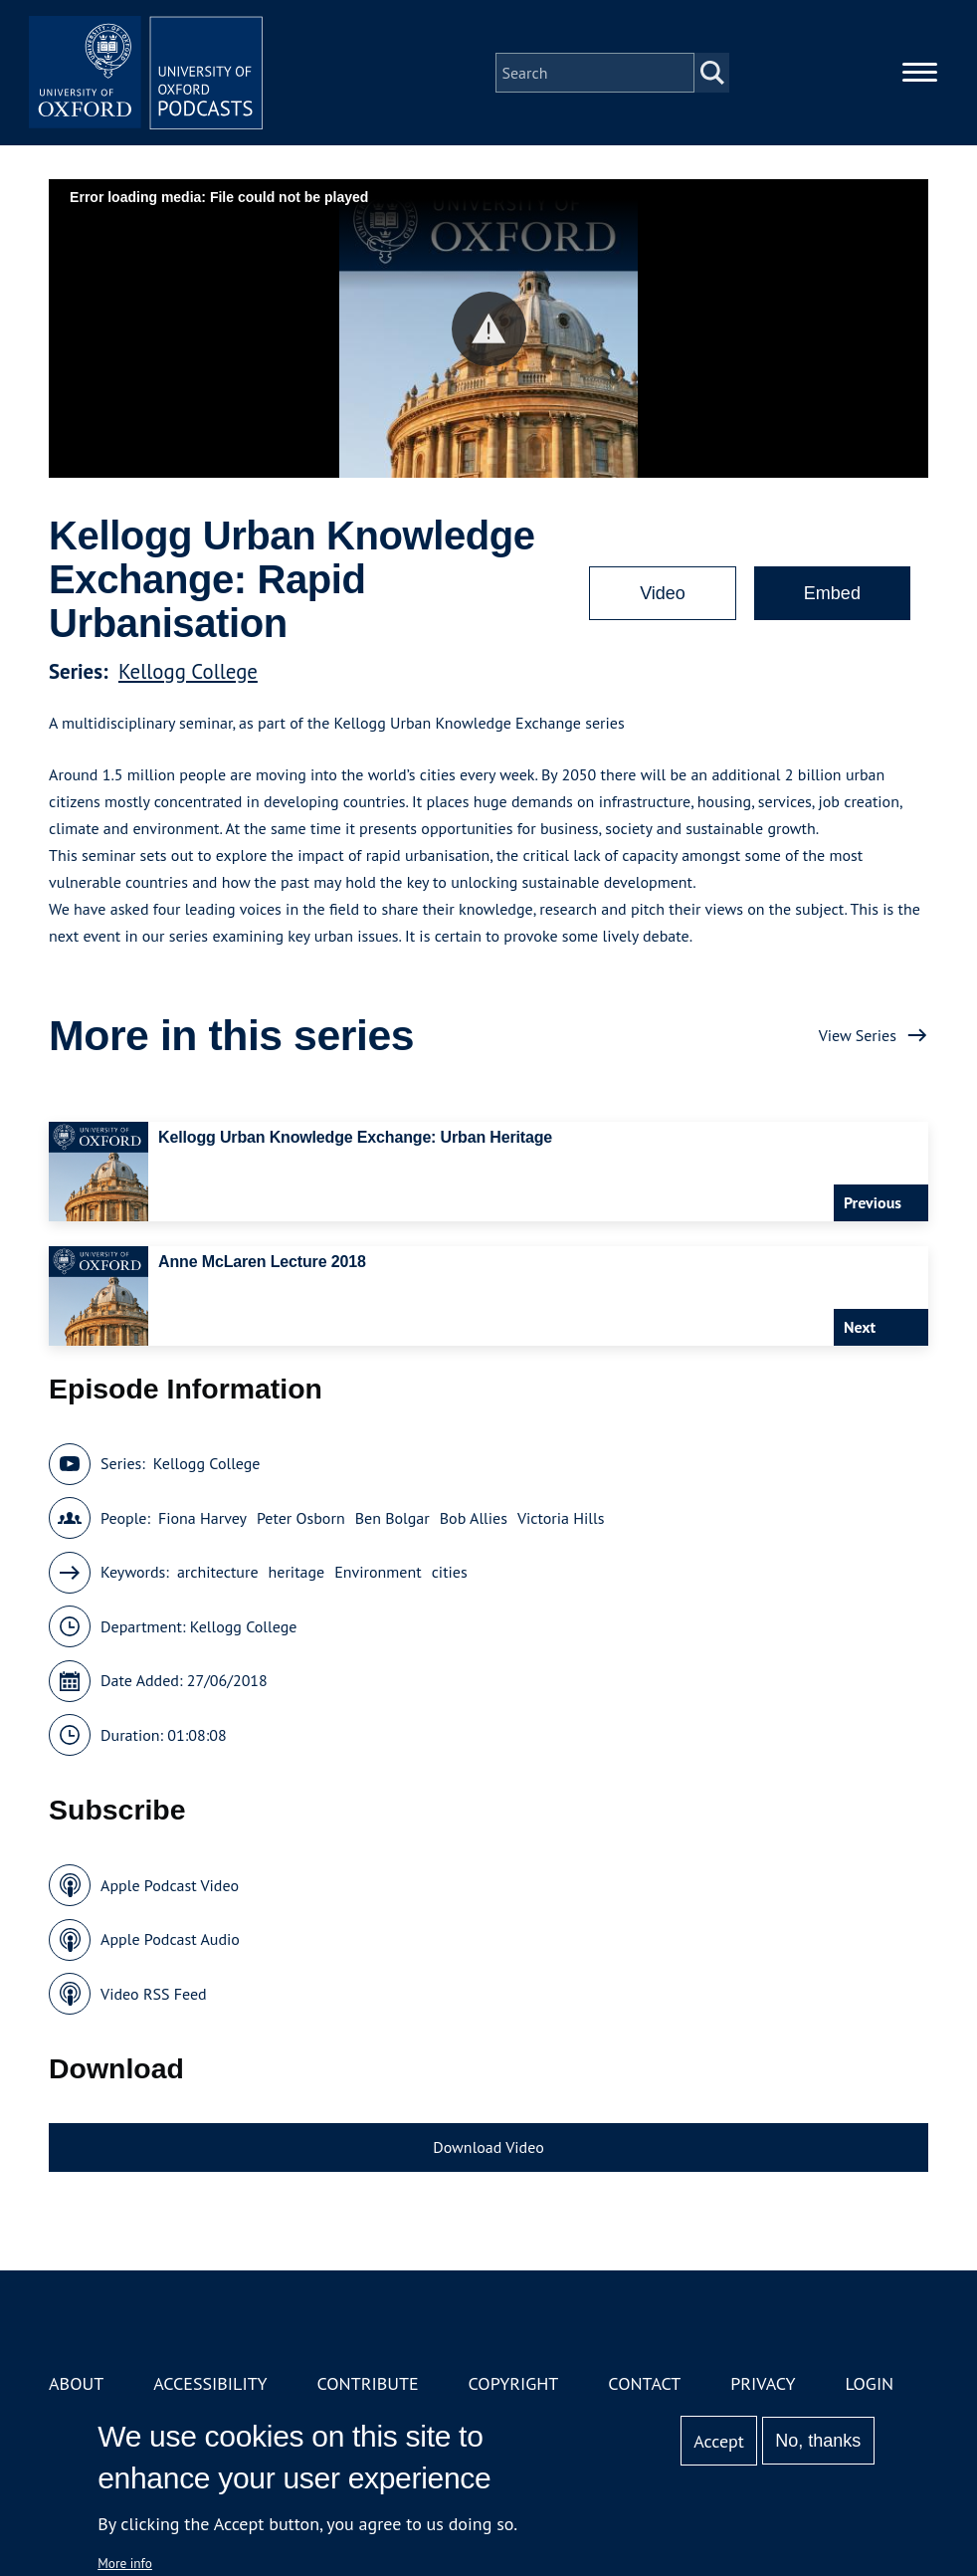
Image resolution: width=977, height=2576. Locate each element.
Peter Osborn (301, 1518)
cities (450, 1572)
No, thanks (818, 2441)
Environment (377, 1572)
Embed (832, 593)
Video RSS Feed (153, 1994)
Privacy (762, 2383)
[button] (489, 329)
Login (869, 2383)
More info (125, 2563)
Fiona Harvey (202, 1518)
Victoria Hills (560, 1518)
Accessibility (210, 2383)
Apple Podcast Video (169, 1885)
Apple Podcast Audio (170, 1939)
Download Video (488, 2147)
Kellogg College (188, 671)
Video (662, 593)
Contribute (367, 2383)
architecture (218, 1572)
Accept (718, 2441)
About (76, 2383)
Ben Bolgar (392, 1518)
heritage (297, 1572)
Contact (644, 2383)
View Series (857, 1035)
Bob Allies (473, 1518)
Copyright (514, 2383)
